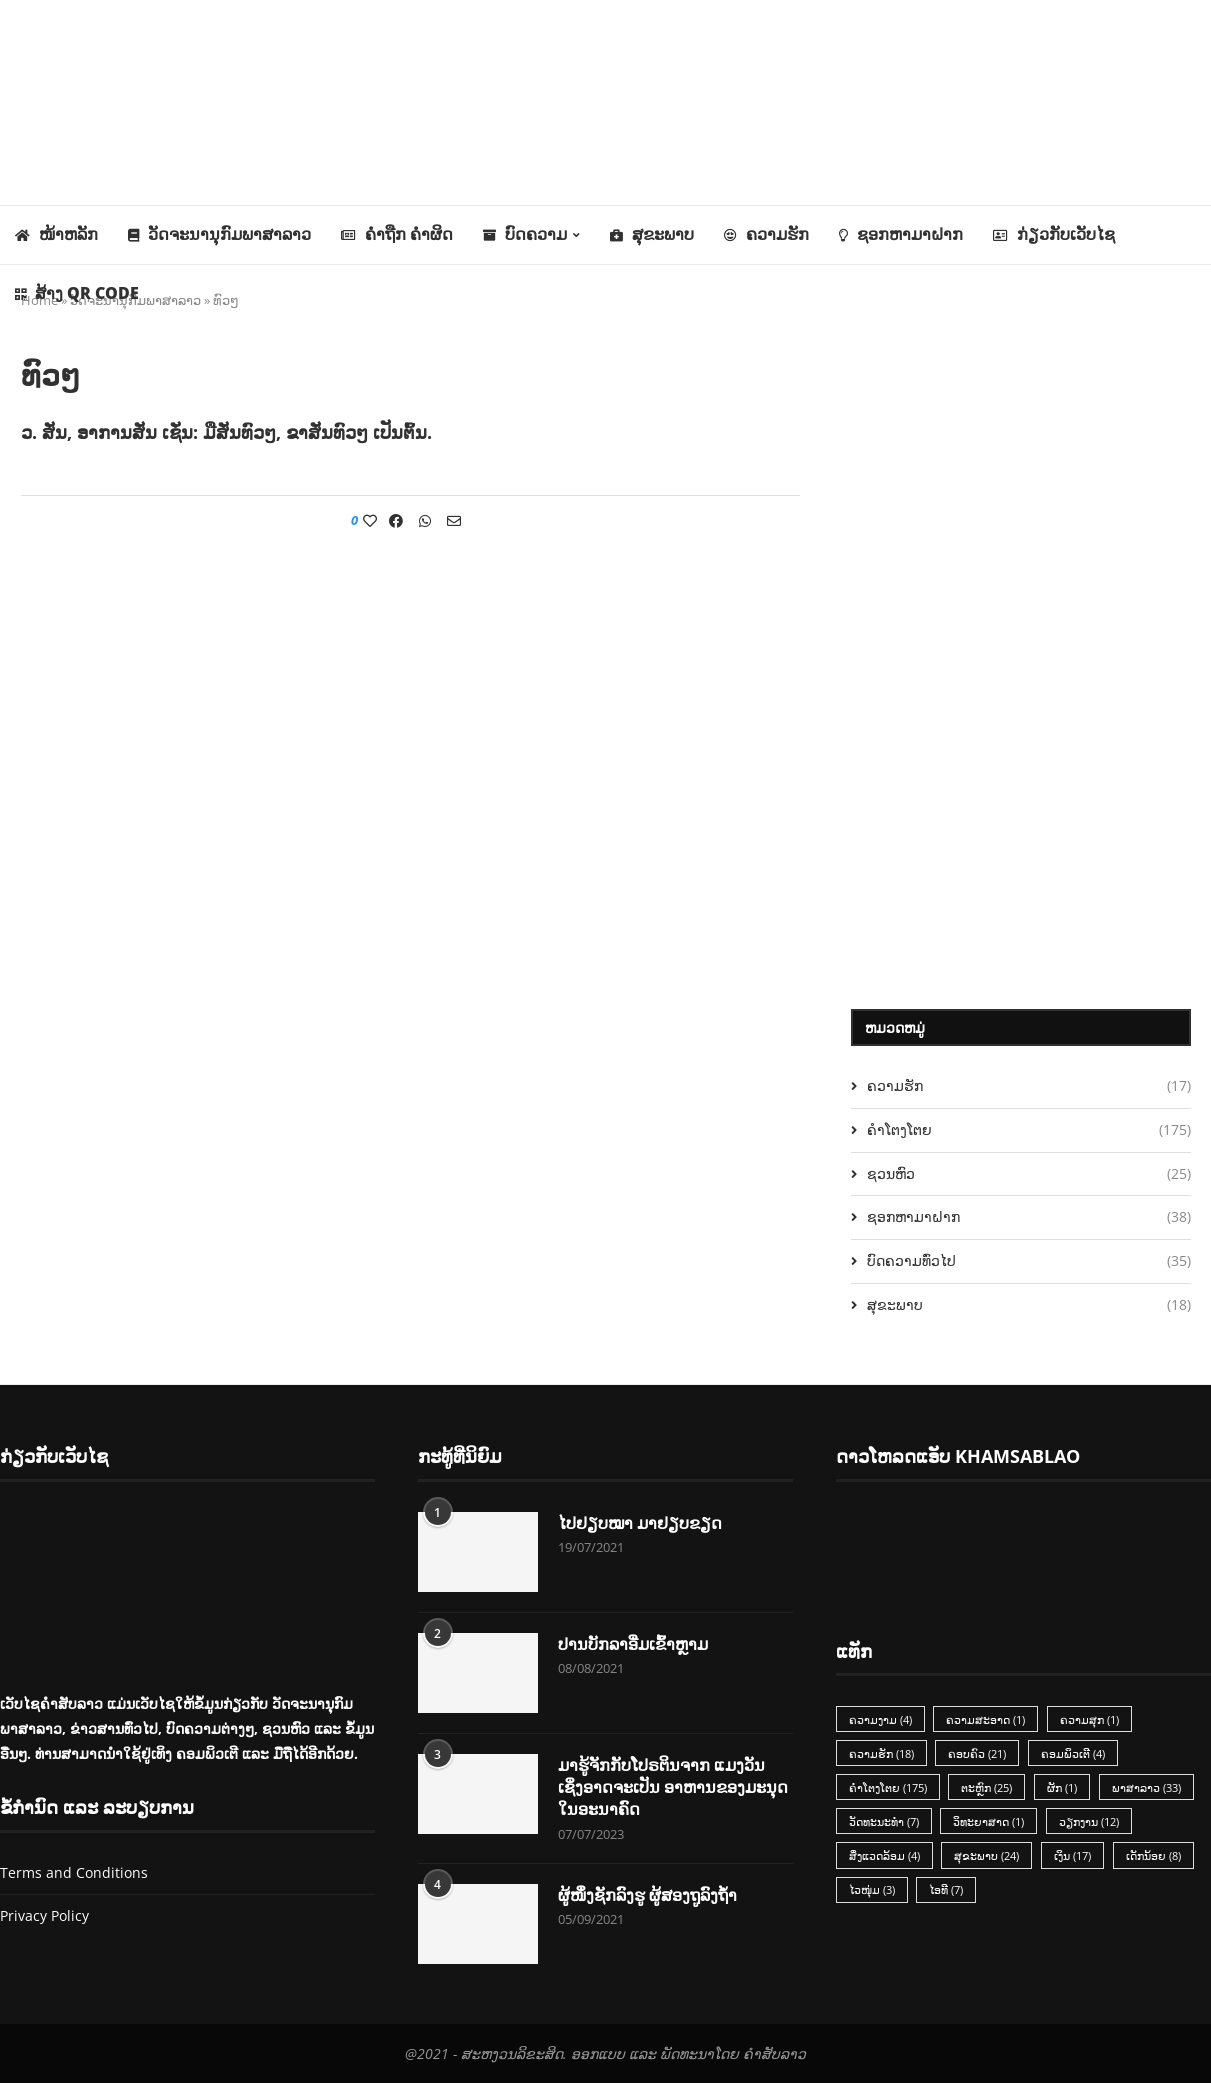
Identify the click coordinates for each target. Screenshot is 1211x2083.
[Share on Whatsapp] (425, 520)
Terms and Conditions (74, 1872)
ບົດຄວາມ (525, 234)
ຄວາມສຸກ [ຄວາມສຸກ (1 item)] (1090, 1719)
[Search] (1201, 353)
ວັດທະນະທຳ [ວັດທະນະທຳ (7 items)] (884, 1822)
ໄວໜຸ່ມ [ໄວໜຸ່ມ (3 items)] (872, 1890)
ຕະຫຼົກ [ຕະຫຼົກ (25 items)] (987, 1787)
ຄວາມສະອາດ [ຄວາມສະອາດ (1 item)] (986, 1719)
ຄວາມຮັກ (766, 234)
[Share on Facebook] (396, 520)
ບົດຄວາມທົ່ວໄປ (1029, 1261)
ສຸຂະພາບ (652, 234)
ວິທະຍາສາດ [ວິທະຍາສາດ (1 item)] (989, 1822)
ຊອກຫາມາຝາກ (901, 234)
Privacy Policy (44, 1915)
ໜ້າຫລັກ (56, 234)
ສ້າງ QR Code (77, 293)
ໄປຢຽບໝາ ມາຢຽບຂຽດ (640, 1523)
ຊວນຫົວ (1029, 1174)
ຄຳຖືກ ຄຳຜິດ (397, 234)
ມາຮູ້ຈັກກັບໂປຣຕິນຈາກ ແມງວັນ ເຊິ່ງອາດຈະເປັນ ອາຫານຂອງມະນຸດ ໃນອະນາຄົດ (673, 1787)
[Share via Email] (454, 520)
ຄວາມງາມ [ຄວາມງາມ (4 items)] (880, 1719)
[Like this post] (370, 520)
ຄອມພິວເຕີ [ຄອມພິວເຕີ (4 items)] (1074, 1753)
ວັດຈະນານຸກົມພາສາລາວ (219, 234)
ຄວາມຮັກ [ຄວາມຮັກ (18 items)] (881, 1753)
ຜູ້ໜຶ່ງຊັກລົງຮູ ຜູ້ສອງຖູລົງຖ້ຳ (647, 1895)
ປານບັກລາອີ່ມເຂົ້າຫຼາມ (633, 1644)
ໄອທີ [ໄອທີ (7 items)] (947, 1890)
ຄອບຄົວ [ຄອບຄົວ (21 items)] (978, 1753)
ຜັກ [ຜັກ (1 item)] (1063, 1787)
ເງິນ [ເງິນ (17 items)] (1073, 1856)
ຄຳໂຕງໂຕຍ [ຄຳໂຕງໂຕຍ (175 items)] (888, 1787)
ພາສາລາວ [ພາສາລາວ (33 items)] (1147, 1787)
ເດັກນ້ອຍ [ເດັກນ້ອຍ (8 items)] (1154, 1856)
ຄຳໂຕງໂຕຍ (1029, 1130)
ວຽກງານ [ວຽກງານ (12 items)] (1090, 1822)
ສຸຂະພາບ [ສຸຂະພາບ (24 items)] (987, 1856)
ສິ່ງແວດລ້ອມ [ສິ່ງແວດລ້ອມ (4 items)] (884, 1856)
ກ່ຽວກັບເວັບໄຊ (1054, 234)
